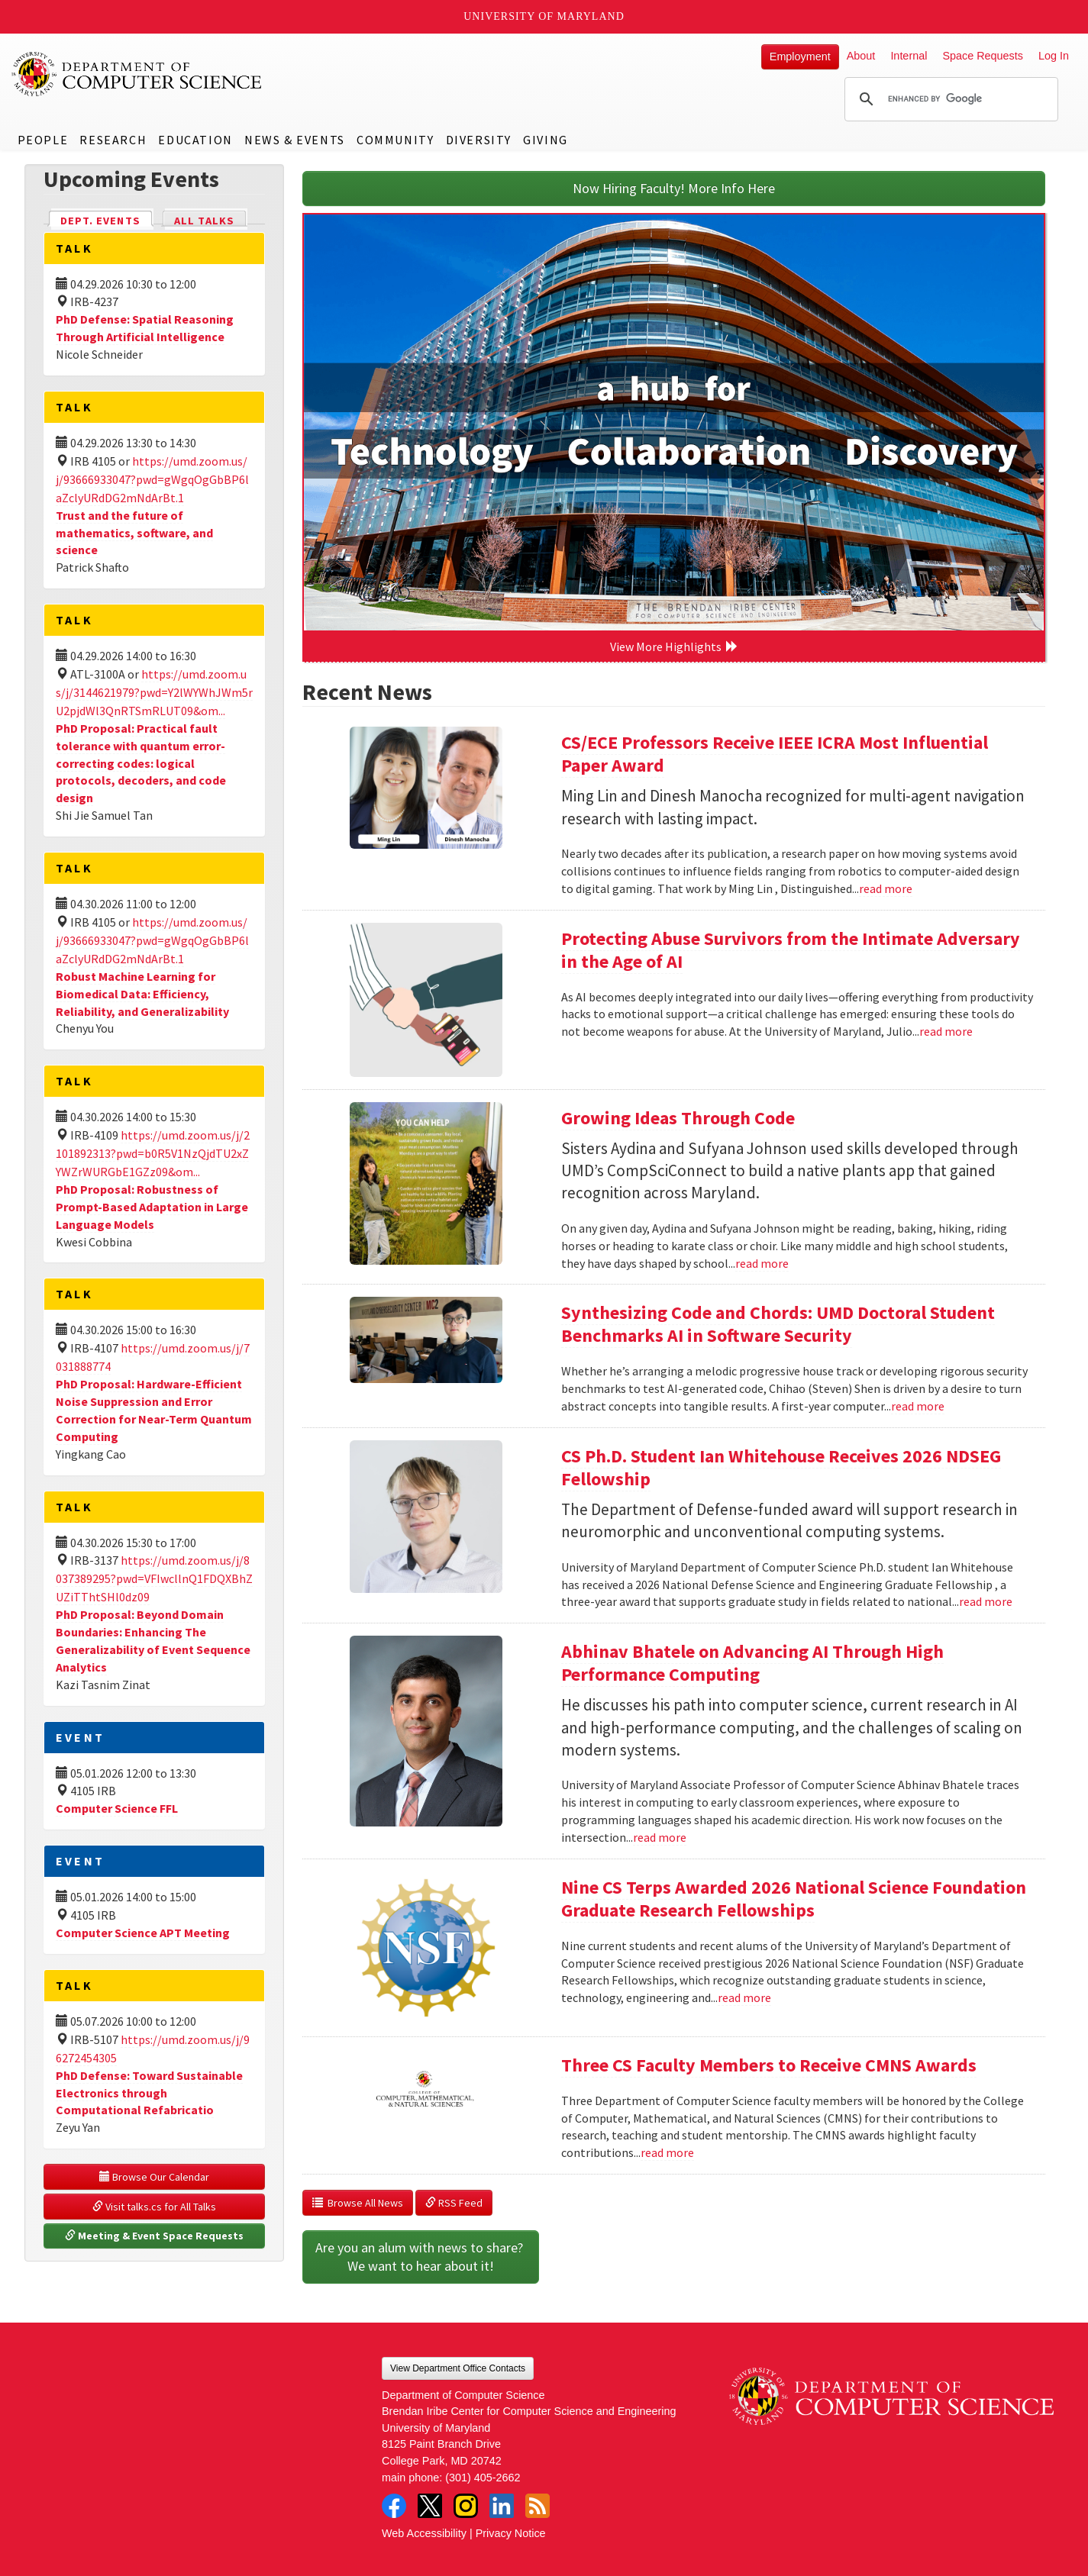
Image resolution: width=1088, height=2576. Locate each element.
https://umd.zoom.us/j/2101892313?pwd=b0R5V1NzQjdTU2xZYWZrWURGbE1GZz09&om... (153, 1153)
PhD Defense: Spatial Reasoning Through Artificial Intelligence (145, 327)
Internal (908, 56)
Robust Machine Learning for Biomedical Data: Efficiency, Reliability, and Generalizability (142, 994)
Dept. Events (106, 219)
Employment (800, 56)
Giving (545, 139)
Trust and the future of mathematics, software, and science (134, 533)
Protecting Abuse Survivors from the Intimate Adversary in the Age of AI (790, 950)
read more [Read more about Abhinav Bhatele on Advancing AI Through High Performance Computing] (659, 1837)
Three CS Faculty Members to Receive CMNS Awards (769, 2065)
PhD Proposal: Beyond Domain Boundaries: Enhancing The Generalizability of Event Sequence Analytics (153, 1641)
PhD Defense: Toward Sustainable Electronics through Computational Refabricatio (149, 2093)
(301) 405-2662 (482, 2477)
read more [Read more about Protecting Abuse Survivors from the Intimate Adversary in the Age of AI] (946, 1031)
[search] (949, 99)
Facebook (394, 2506)
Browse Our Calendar (154, 2177)
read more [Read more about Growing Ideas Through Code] (762, 1263)
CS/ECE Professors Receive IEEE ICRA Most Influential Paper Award (774, 753)
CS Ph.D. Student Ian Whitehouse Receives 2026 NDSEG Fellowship (781, 1467)
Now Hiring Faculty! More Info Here (674, 188)
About (861, 56)
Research (113, 139)
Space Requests (982, 56)
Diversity (479, 139)
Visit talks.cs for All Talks (154, 2206)
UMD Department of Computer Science (137, 74)
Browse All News (357, 2203)
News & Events (294, 139)
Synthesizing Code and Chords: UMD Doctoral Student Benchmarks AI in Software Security (778, 1324)
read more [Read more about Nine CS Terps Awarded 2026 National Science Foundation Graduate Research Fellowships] (744, 1997)
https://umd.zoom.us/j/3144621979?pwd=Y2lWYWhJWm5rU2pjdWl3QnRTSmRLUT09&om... (154, 692)
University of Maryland (544, 16)
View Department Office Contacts (457, 2368)
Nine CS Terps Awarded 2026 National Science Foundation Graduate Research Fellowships (793, 1898)
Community (395, 139)
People (43, 139)
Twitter (430, 2506)
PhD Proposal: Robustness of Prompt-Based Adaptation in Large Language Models (152, 1207)
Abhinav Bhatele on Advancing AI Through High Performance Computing (752, 1662)
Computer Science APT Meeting (143, 1932)
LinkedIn (501, 2506)
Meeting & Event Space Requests (154, 2235)
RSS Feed (454, 2203)
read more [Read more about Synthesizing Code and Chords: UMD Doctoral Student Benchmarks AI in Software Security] (917, 1406)
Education (195, 139)
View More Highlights (674, 646)
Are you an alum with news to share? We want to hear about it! (420, 2257)
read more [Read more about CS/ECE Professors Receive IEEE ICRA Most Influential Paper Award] (885, 888)
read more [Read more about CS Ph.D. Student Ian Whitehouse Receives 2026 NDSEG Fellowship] (985, 1601)
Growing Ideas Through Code (678, 1118)
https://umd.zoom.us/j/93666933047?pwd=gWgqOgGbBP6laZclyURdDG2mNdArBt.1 (152, 479)
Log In (1053, 56)
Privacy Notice (511, 2533)
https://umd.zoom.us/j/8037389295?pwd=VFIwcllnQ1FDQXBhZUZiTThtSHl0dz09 (154, 1578)
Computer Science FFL (117, 1808)
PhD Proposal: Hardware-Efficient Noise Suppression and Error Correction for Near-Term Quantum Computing (154, 1410)
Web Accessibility (424, 2533)
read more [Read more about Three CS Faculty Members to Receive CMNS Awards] (667, 2152)
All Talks (204, 220)
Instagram (466, 2506)
